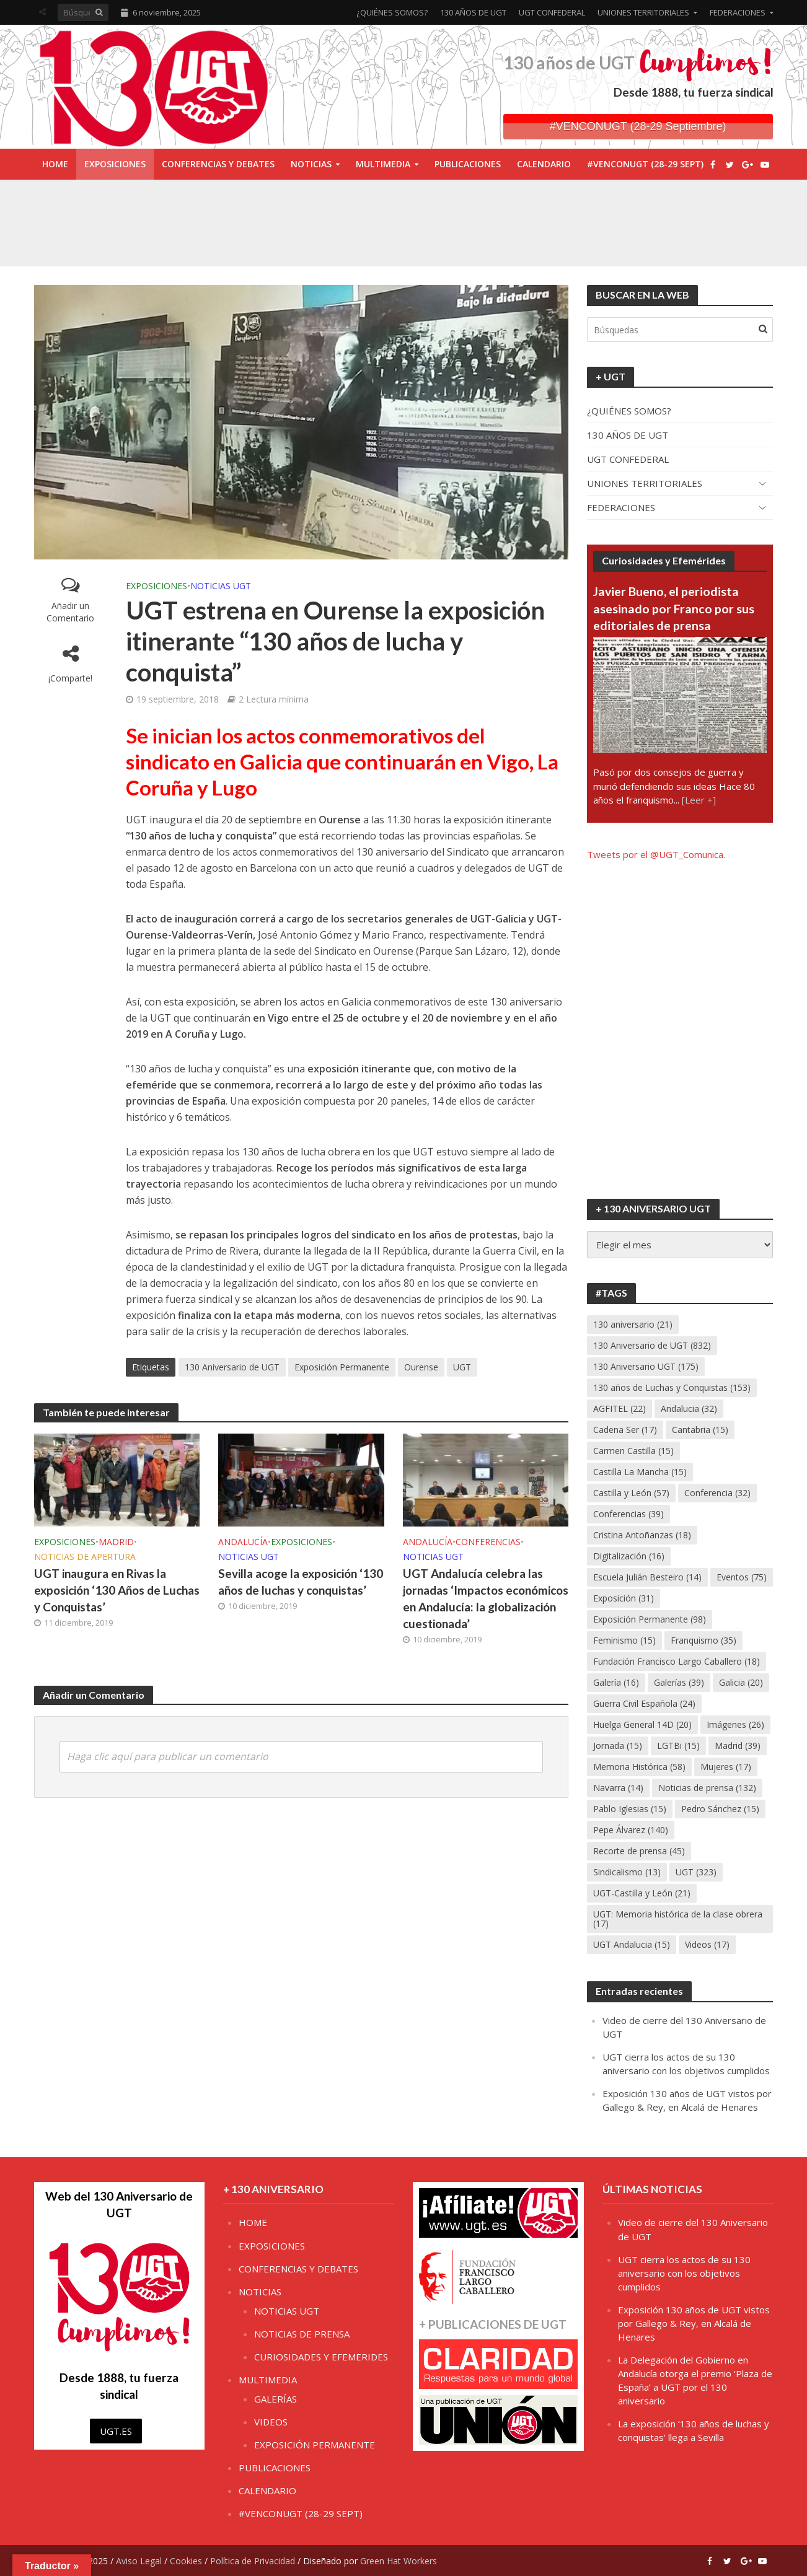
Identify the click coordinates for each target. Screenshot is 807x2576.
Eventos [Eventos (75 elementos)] (742, 1577)
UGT (462, 1367)
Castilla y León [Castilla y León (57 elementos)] (631, 1493)
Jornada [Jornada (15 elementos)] (617, 1745)
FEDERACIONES (737, 12)
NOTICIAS (311, 164)
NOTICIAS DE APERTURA (85, 1556)
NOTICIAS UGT (220, 586)
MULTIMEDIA (383, 164)
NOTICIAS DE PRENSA (302, 2334)
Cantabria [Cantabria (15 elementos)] (700, 1429)
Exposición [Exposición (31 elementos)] (623, 1598)
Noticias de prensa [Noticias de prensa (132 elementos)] (707, 1788)
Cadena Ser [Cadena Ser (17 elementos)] (625, 1429)
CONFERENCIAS (488, 1542)
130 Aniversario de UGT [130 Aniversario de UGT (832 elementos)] (652, 1345)
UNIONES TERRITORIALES (643, 12)
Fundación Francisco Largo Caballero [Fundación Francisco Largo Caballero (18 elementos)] (676, 1661)
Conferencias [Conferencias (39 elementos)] (628, 1514)
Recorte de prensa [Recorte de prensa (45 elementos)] (639, 1851)
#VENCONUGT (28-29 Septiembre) (638, 126)
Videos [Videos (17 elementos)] (707, 1944)
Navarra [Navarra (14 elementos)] (618, 1788)
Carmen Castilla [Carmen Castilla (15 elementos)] (633, 1451)
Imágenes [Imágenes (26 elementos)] (735, 1724)
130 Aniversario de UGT (232, 1367)
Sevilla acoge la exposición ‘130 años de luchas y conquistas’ (300, 1581)
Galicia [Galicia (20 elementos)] (741, 1682)
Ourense (421, 1367)
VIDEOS (271, 2422)
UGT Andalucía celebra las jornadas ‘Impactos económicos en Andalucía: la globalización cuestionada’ (485, 1598)
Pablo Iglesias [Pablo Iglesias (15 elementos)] (629, 1809)
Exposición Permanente (341, 1367)
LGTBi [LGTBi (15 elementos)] (678, 1745)
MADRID (116, 1542)
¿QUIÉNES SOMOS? (392, 12)
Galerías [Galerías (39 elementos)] (679, 1682)
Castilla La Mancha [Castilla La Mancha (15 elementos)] (640, 1472)
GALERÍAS (275, 2399)
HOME (55, 164)
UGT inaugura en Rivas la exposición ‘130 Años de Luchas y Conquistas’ (117, 1590)
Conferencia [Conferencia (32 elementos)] (717, 1493)
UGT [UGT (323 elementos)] (696, 1872)
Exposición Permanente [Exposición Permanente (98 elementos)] (649, 1619)
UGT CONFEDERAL (552, 12)
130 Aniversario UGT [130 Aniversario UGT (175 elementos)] (646, 1366)
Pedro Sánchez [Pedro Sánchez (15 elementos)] (720, 1809)
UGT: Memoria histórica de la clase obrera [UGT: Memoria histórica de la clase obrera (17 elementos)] (677, 1918)
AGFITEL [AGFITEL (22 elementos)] (619, 1408)
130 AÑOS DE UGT (473, 12)
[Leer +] (699, 800)
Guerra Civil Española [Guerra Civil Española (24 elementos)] (644, 1703)
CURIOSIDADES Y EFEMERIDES (321, 2356)
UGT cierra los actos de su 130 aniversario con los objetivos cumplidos (684, 2273)
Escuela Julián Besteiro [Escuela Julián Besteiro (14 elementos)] (647, 1577)
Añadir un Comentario (70, 612)
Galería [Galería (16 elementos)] (616, 1682)
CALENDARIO (544, 164)
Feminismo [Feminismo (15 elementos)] (624, 1640)
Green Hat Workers (398, 2561)
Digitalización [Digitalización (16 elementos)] (628, 1556)
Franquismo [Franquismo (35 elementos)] (703, 1640)
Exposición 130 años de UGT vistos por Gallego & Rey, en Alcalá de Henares (694, 2323)
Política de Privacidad (252, 2561)
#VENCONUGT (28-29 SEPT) (645, 164)
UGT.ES (116, 2431)
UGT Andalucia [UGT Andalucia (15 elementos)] (631, 1944)
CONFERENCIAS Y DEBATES (218, 164)
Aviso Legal (139, 2561)
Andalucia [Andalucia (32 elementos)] (689, 1408)
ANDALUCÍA (243, 1542)
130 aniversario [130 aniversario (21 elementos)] (632, 1324)
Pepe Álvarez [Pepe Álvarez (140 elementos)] (630, 1830)
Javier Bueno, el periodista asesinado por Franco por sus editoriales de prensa (673, 608)
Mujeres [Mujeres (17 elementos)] (725, 1766)
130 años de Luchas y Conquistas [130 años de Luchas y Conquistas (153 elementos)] (672, 1387)
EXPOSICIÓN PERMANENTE (314, 2444)
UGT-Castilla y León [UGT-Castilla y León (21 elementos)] (641, 1893)
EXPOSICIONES (115, 164)
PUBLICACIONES (467, 164)
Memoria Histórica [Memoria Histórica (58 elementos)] (639, 1766)
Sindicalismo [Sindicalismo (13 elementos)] (627, 1872)
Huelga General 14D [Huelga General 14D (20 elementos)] (642, 1724)
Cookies (186, 2561)
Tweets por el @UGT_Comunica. (656, 854)
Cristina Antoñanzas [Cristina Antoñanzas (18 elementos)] (642, 1535)
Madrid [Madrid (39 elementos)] (738, 1745)
